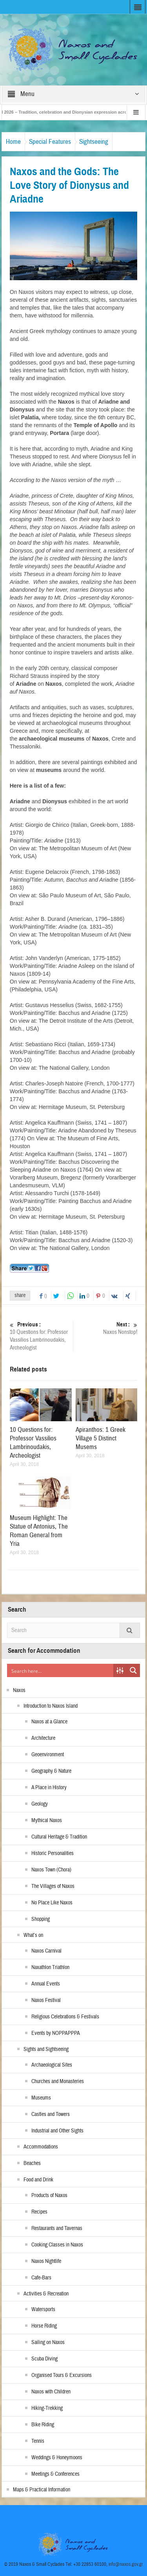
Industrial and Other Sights (57, 2130)
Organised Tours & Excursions (61, 2375)
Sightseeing (93, 142)
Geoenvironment (47, 1754)
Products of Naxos (49, 2195)
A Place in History (49, 1787)
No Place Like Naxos (52, 1902)
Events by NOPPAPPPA (55, 2033)
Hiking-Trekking (47, 2408)
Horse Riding (44, 2326)
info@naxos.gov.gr (126, 2564)
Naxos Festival (46, 2000)
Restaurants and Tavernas (56, 2228)
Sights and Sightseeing (46, 2049)
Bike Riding (42, 2424)
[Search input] (60, 1670)
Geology (39, 1804)
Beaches (32, 2163)
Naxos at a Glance (49, 1721)
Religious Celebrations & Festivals (65, 2016)
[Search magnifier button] (133, 1670)
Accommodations (41, 2146)
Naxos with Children (51, 2391)
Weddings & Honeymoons (56, 2457)
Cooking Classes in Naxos (57, 2244)
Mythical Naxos (46, 1820)
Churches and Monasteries (57, 2081)
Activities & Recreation (46, 2293)
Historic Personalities (52, 1853)
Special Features (50, 142)
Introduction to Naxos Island (51, 1706)
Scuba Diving (44, 2358)
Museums (41, 2097)
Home (13, 142)
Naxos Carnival (46, 1951)
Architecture (43, 1738)
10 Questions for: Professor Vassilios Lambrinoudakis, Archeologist (40, 1336)
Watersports (43, 2309)
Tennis (37, 2441)
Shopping (40, 1919)
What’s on (33, 1935)
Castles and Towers (50, 2114)
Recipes (39, 2212)
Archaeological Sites (51, 2065)
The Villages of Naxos (52, 1886)
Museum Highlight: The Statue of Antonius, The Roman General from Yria (39, 1531)
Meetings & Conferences (55, 2474)
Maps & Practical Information (41, 2489)
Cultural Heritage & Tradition (59, 1837)
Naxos (19, 1690)
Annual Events (45, 1983)
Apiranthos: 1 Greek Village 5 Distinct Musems (100, 1438)
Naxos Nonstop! (106, 1328)
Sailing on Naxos (48, 2342)
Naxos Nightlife (46, 2261)
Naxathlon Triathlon (50, 1967)
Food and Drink (38, 2179)
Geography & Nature (51, 1771)
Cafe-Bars (41, 2277)
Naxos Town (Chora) (51, 1869)
